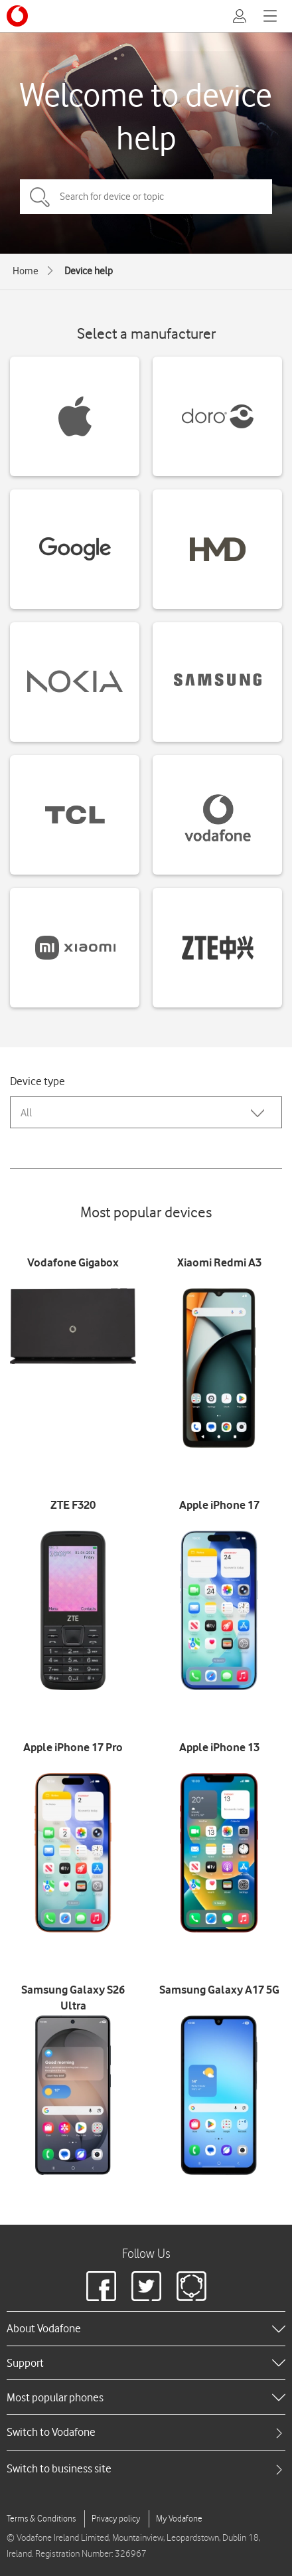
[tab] (146, 2432)
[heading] (146, 2328)
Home (25, 271)
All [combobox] (26, 1112)
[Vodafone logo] (17, 16)
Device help (88, 271)
